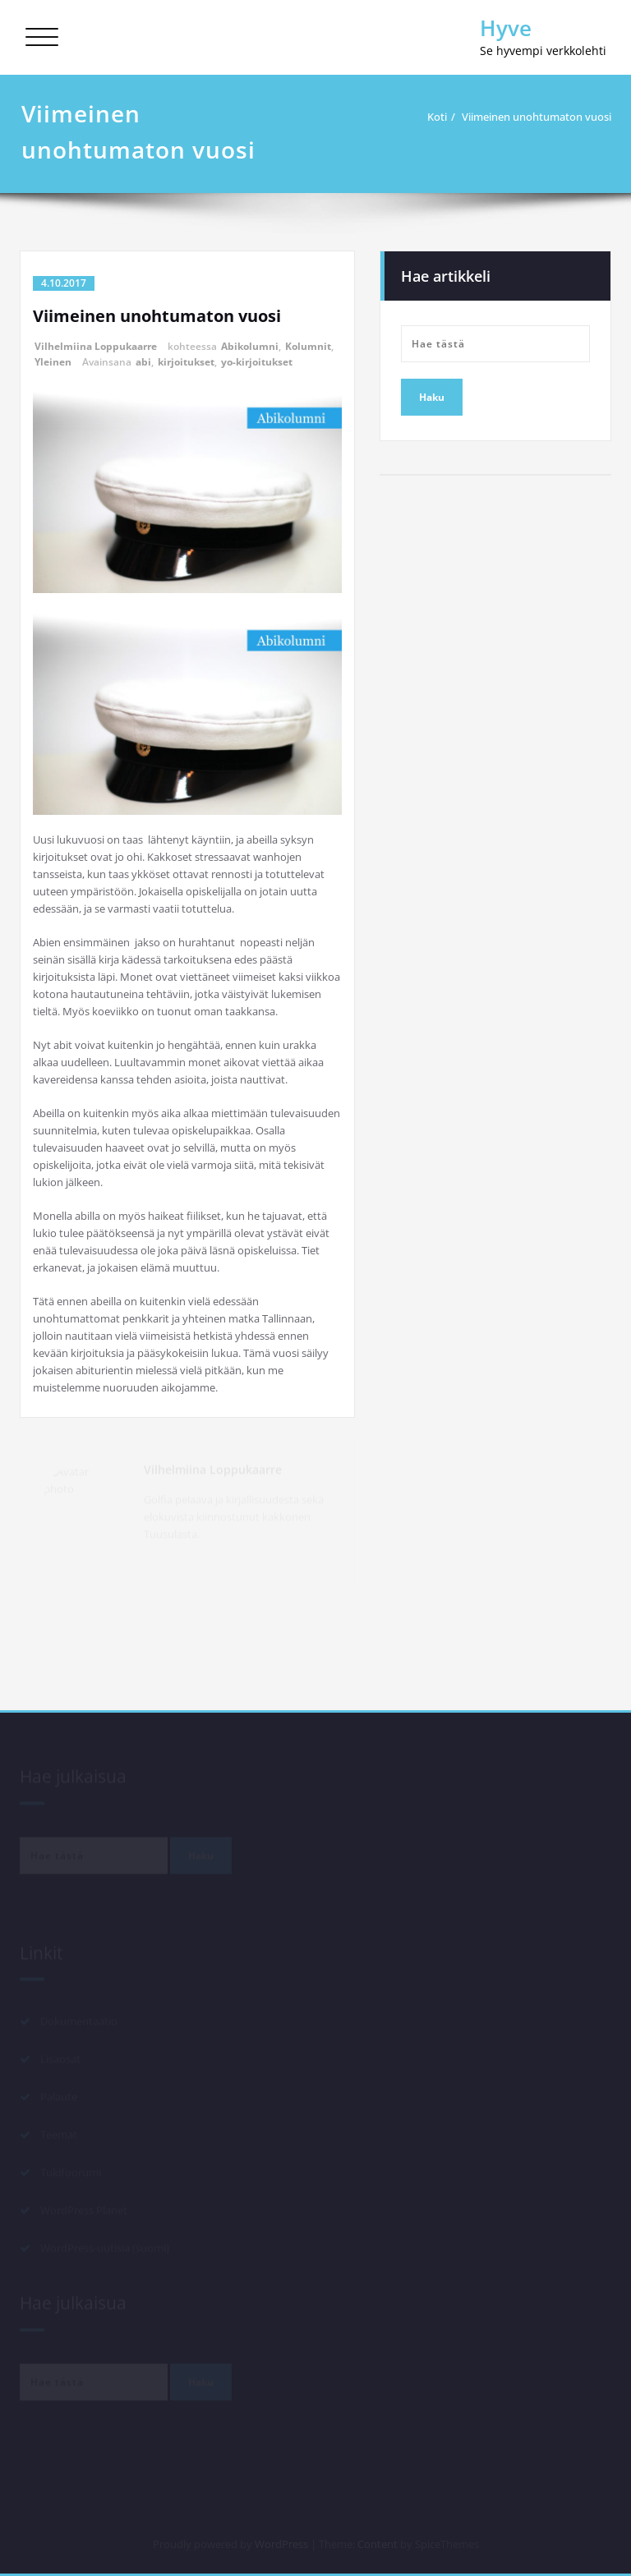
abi (143, 362)
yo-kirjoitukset (256, 362)
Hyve (506, 28)
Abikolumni (250, 346)
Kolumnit (308, 346)
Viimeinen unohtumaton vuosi (536, 116)
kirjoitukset (186, 362)
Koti (437, 116)
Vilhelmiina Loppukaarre (96, 346)
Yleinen (53, 362)
